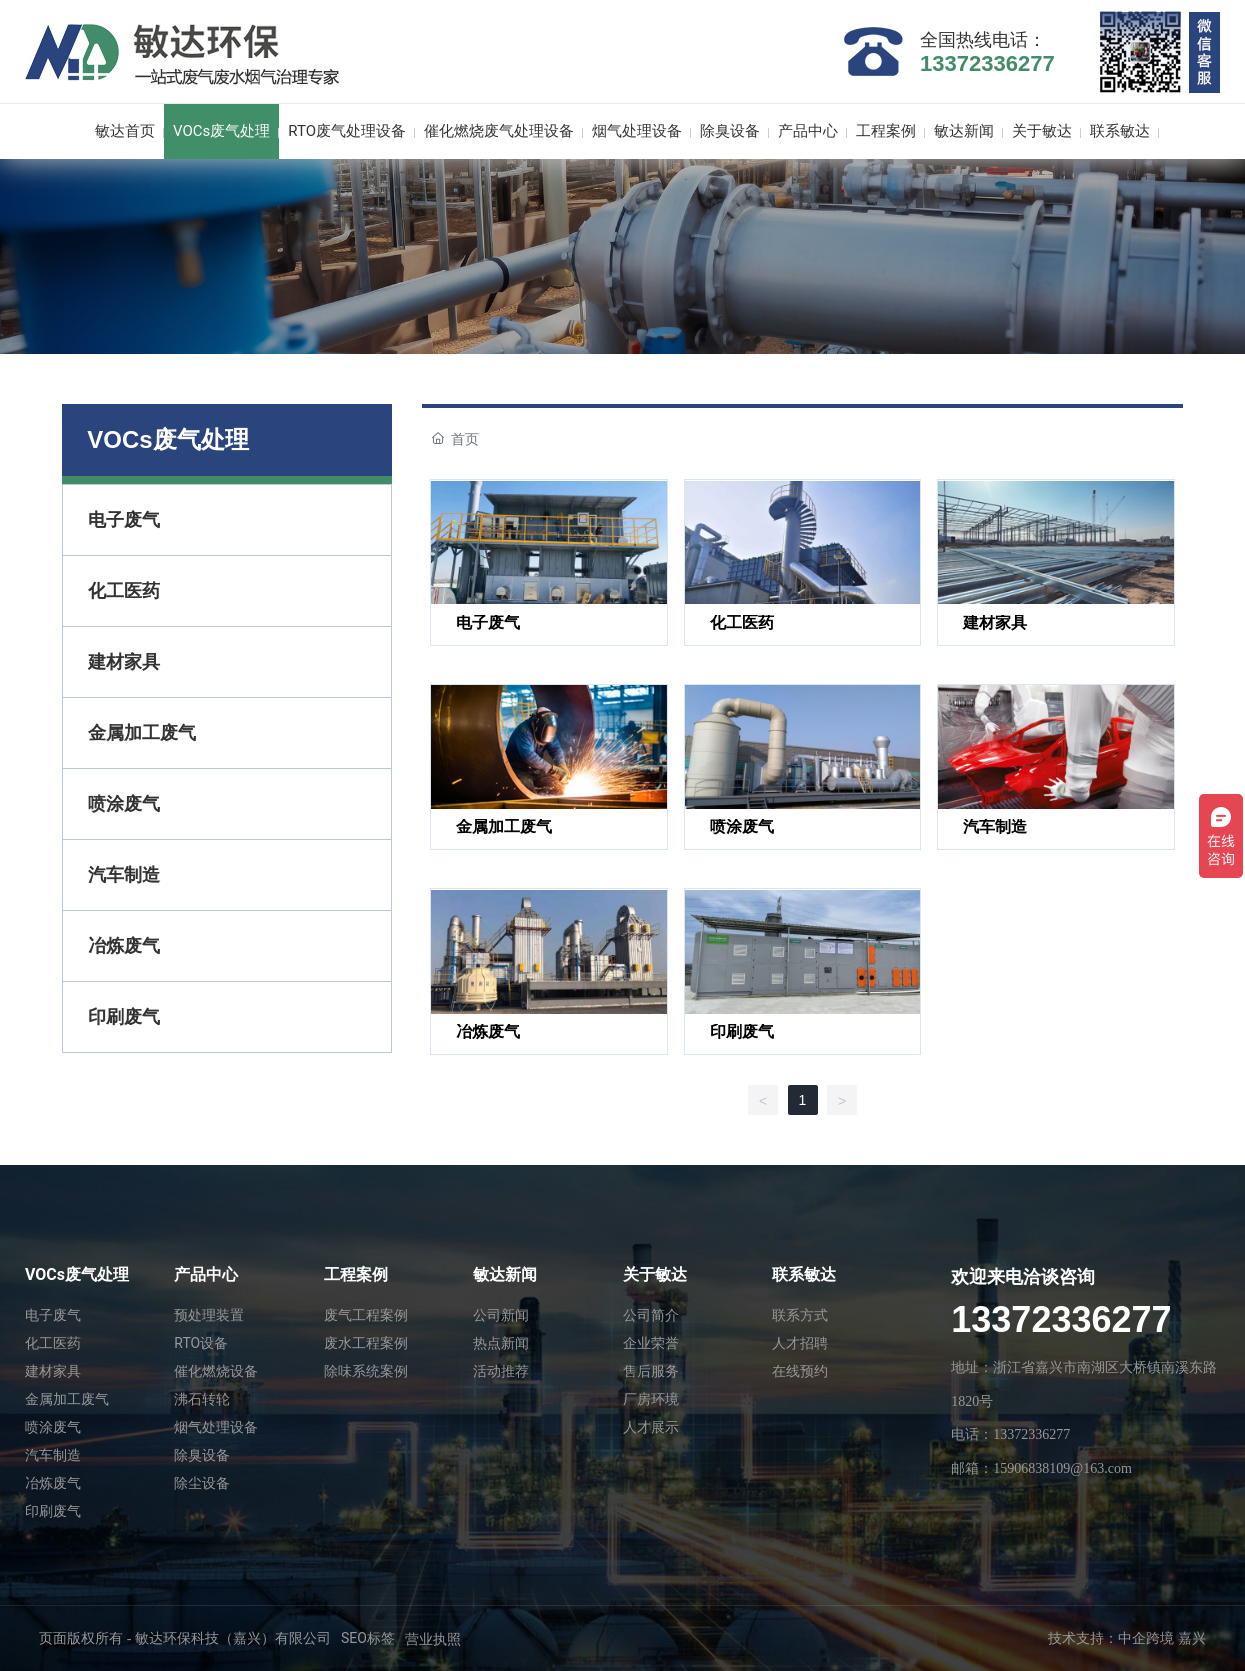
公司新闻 (501, 1315)
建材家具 (995, 622)
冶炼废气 (488, 1031)
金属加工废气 (504, 826)
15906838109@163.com (1062, 1468)
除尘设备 (202, 1483)
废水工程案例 (366, 1343)
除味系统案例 (366, 1371)
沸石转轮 (202, 1399)
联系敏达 (804, 1274)
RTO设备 (201, 1343)
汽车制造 (995, 826)
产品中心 (206, 1274)
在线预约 (800, 1371)
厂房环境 (651, 1399)
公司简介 (651, 1315)
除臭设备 (202, 1455)
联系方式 (800, 1315)
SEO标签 (368, 1638)
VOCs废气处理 (77, 1274)
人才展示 (651, 1427)
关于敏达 (655, 1274)
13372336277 (987, 63)
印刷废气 (742, 1031)
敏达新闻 (505, 1274)
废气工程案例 (366, 1315)
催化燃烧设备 (216, 1371)
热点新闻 (501, 1343)
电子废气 (488, 622)
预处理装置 (209, 1315)
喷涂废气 (742, 826)
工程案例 (356, 1274)
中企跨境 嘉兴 (1162, 1638)
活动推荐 (501, 1371)
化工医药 (742, 622)
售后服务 (651, 1371)
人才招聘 (800, 1343)
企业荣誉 (651, 1343)
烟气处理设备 (216, 1427)
